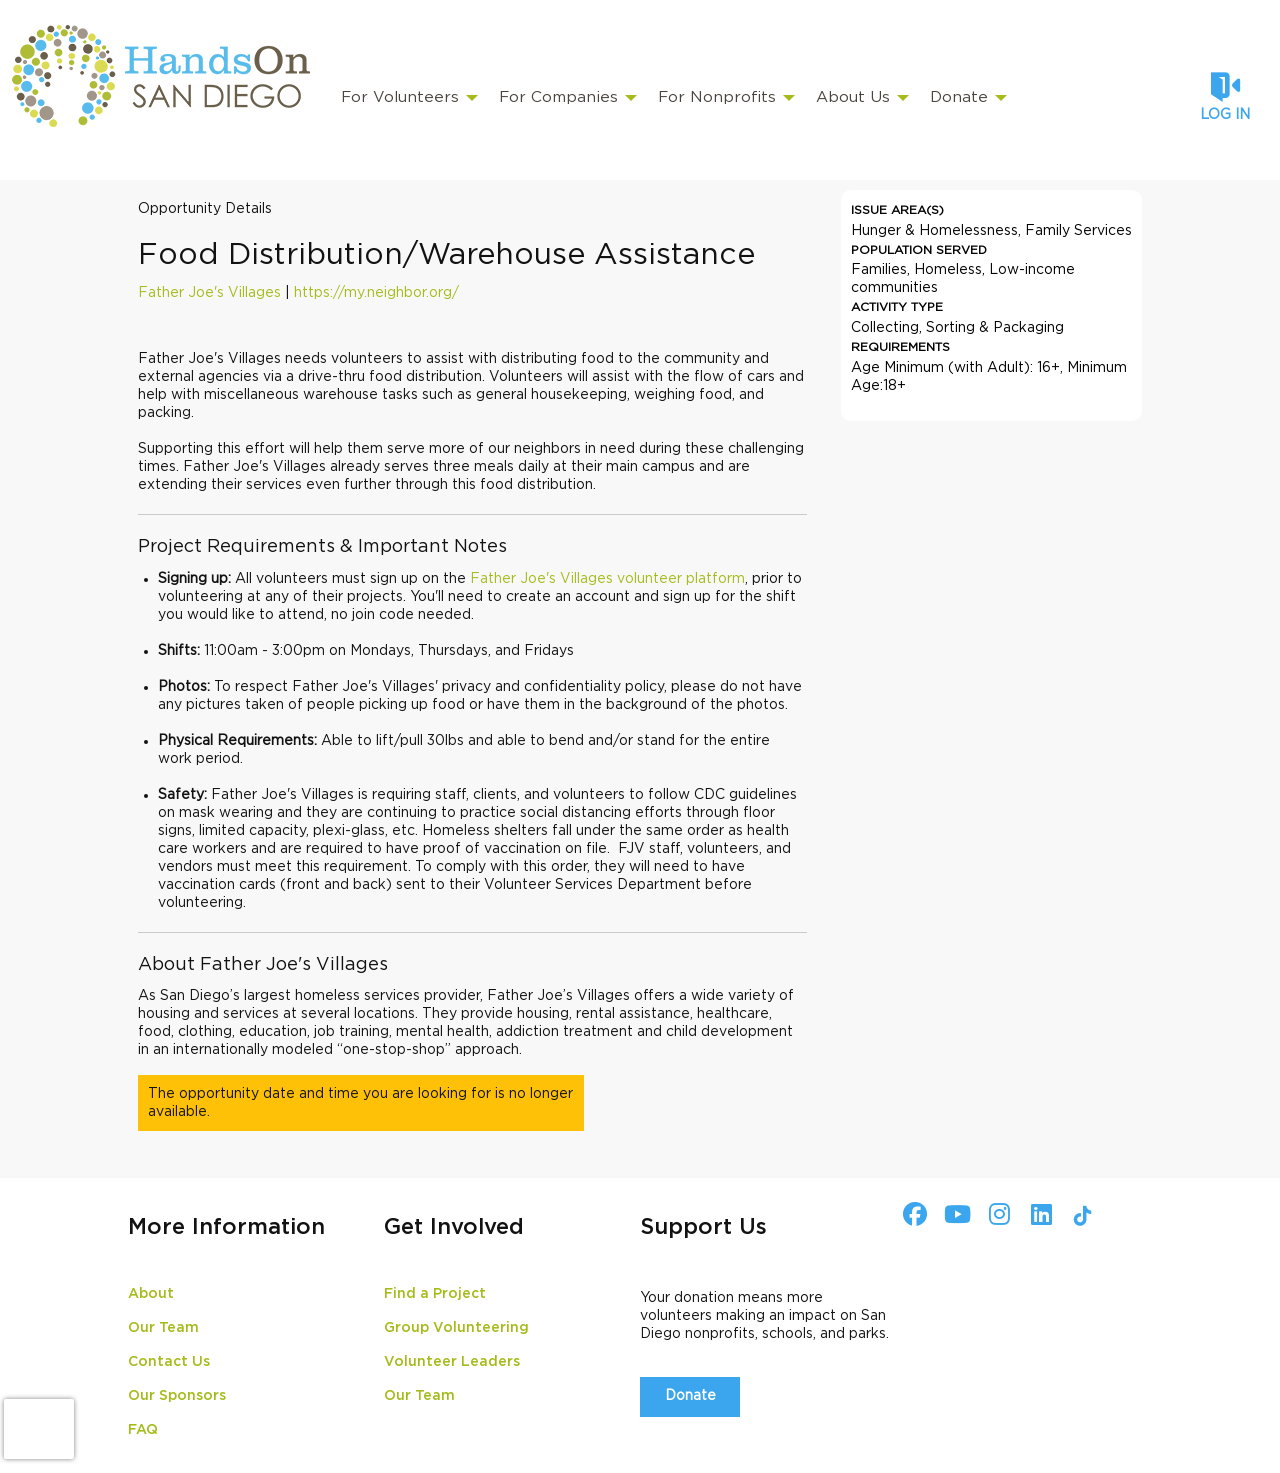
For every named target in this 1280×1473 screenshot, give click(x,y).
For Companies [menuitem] (558, 97)
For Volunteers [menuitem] (400, 97)
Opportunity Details (205, 209)
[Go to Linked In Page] (1038, 1214)
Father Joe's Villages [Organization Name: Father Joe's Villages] (209, 293)
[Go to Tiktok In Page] (1080, 1216)
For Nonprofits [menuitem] (717, 97)
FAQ (143, 1430)
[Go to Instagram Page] (996, 1214)
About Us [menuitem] (853, 97)
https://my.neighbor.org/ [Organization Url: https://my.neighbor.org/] (376, 293)
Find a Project (435, 1294)
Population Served (919, 250)
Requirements (900, 347)
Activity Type (897, 307)
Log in (1225, 115)
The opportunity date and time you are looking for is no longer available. (360, 1103)
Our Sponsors (177, 1396)
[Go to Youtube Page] (954, 1214)
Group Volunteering (456, 1328)
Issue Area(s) (897, 210)
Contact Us (169, 1362)
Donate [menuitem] (959, 97)
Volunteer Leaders (452, 1362)
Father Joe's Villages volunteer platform (607, 579)
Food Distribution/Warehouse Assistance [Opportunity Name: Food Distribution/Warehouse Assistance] (446, 255)
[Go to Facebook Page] (912, 1214)
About (151, 1294)
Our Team (163, 1328)
